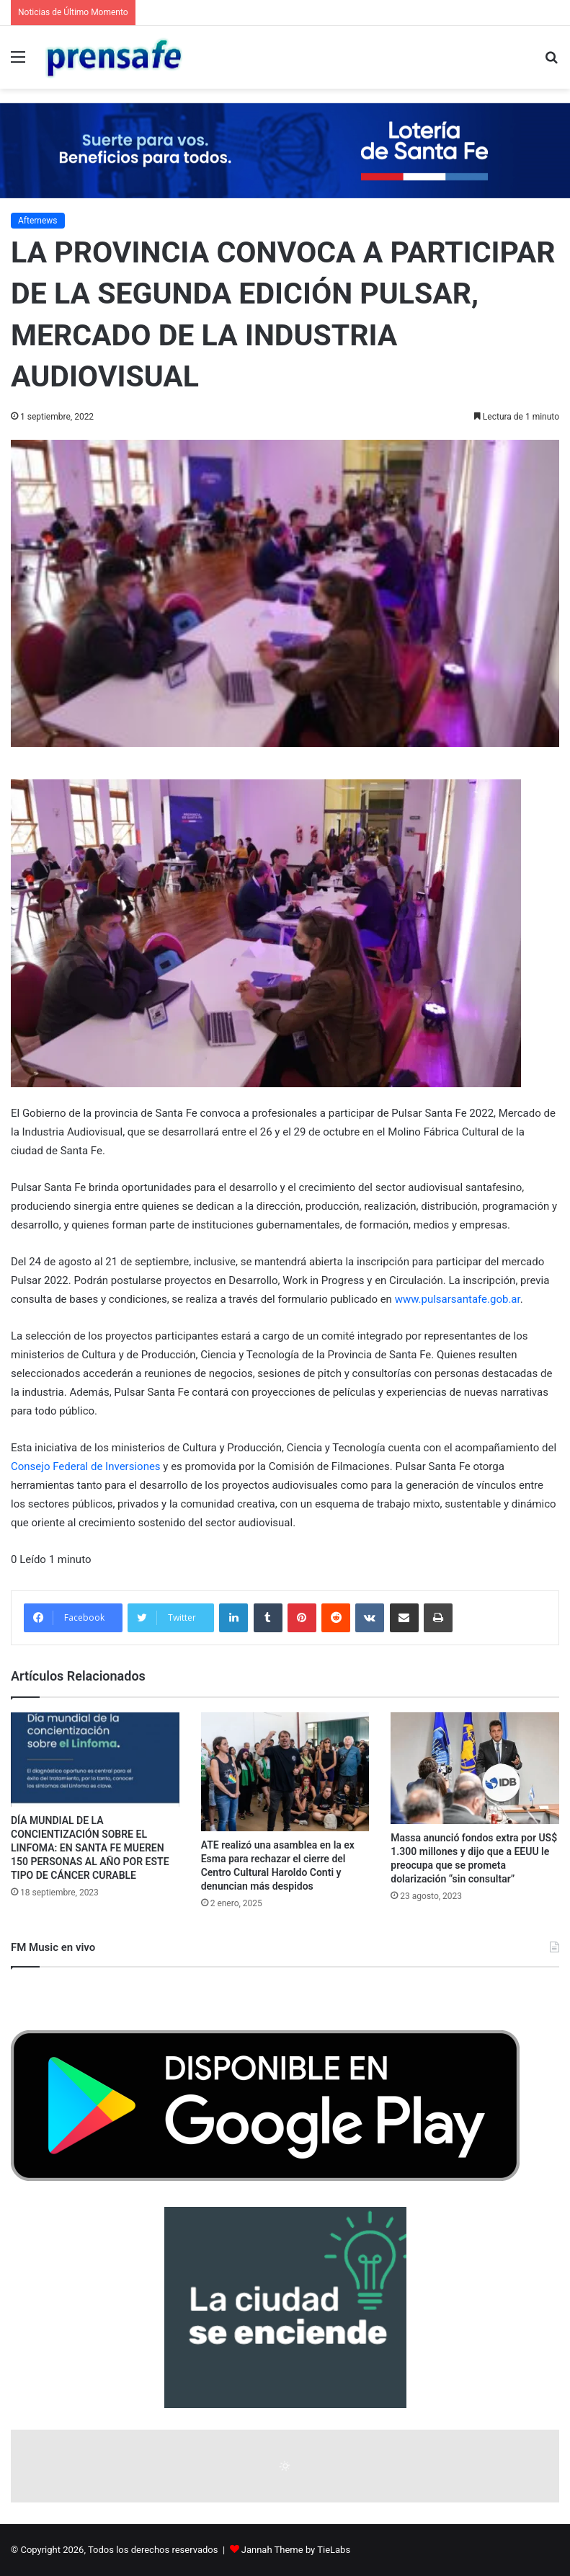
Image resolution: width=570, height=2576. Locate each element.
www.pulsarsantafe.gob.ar (457, 1299)
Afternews (38, 221)
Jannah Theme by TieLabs (295, 2549)
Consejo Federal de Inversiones (86, 1466)
